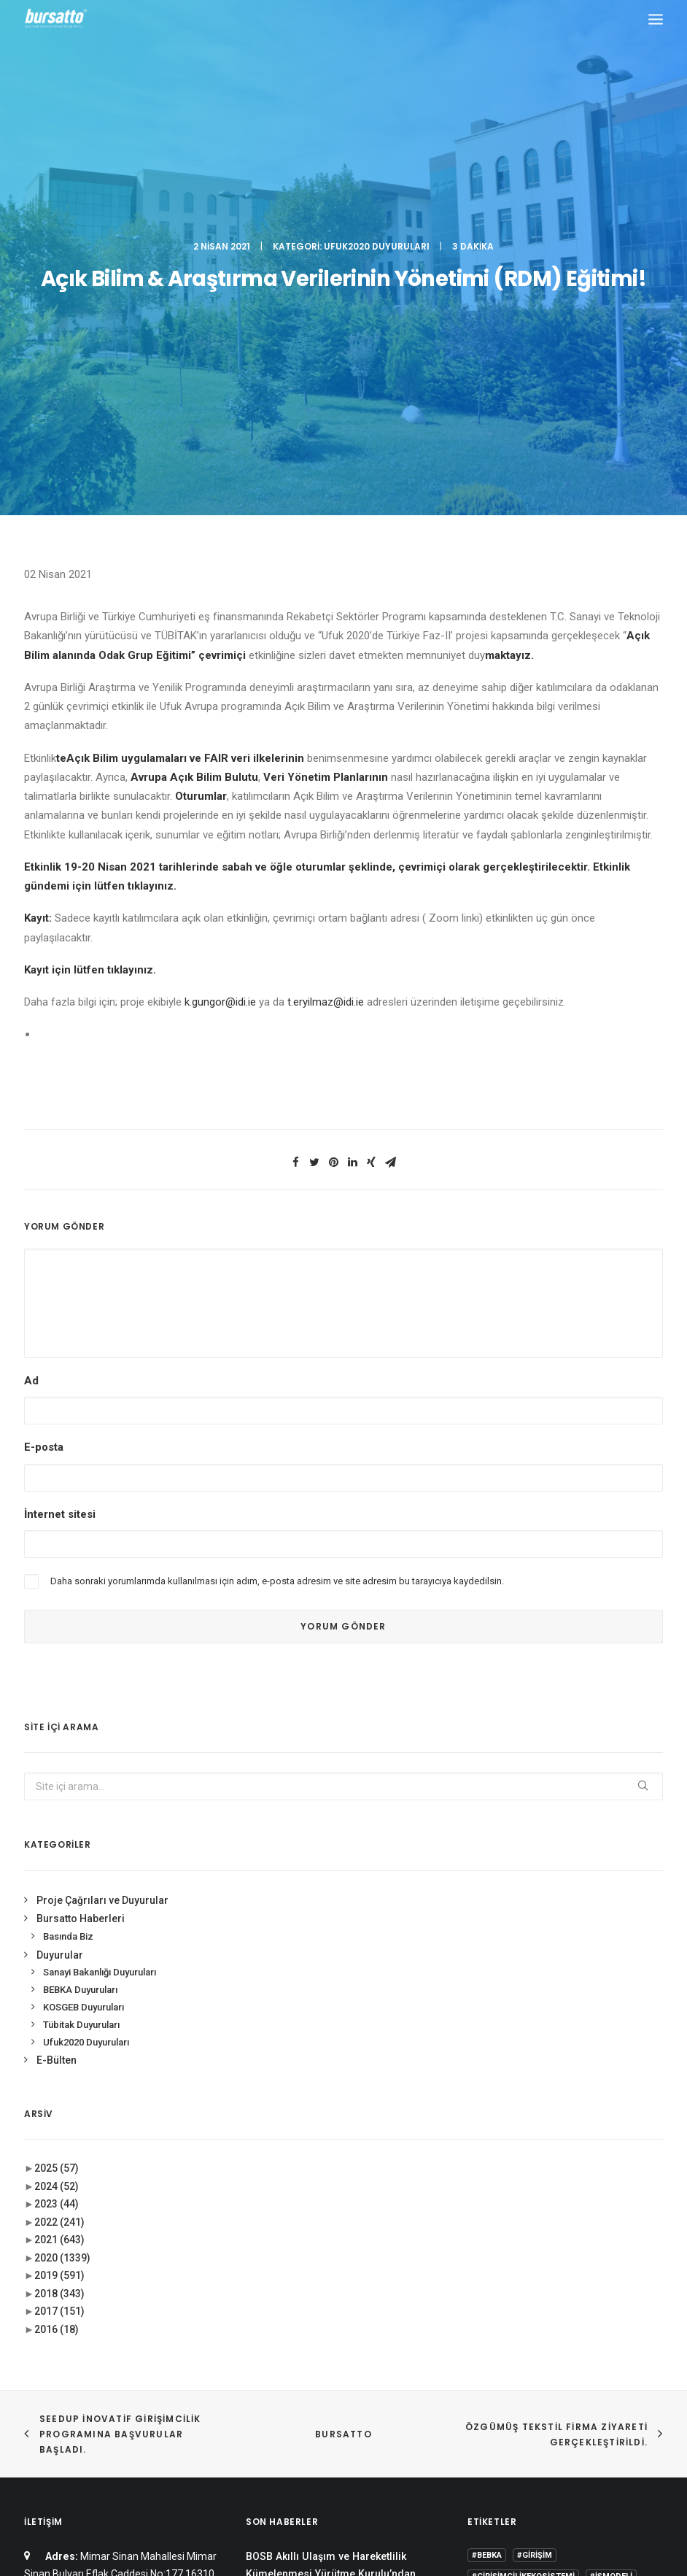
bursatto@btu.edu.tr (134, 2277)
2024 (56, 1818)
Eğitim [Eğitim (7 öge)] (485, 2322)
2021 (59, 1871)
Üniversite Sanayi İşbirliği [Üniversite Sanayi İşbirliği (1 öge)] (528, 2364)
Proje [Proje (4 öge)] (484, 2343)
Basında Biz (68, 1567)
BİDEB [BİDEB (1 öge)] (483, 2301)
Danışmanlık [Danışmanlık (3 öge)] (598, 2301)
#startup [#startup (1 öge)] (493, 2259)
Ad (31, 1012)
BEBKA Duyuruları (80, 1621)
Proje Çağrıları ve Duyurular (102, 1532)
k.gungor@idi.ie (220, 633)
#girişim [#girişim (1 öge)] (534, 2186)
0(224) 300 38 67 (130, 2259)
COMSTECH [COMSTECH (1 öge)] (533, 2301)
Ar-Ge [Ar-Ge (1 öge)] (593, 2259)
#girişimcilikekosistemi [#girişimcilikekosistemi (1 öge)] (523, 2208)
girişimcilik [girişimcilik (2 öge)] (601, 2322)
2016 (56, 1961)
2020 (62, 1889)
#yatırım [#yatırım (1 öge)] (547, 2259)
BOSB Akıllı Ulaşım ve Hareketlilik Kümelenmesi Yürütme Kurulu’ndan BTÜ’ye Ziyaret (331, 2205)
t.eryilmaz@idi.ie (325, 633)
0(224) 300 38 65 (130, 2241)
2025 (56, 1799)
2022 (59, 1853)
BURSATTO (343, 2065)
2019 (59, 1907)
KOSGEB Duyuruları (83, 1638)
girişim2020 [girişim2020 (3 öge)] (538, 2322)
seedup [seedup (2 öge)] (529, 2343)
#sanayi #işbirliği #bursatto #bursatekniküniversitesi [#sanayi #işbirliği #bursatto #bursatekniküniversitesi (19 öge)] (534, 2233)
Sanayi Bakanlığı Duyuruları (99, 1603)
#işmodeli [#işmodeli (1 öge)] (611, 2208)
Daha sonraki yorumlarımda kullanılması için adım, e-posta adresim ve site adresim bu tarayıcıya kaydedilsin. (277, 1212)
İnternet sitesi (60, 1145)
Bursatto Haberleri (80, 1550)
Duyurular (59, 1586)
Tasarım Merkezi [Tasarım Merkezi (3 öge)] (596, 2343)
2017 (59, 1942)
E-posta (43, 1078)
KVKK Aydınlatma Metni (344, 2487)
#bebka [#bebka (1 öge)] (487, 2186)
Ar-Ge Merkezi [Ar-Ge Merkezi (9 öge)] (502, 2280)
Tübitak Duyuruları (81, 1656)
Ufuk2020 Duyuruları (377, 61)
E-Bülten (56, 1691)
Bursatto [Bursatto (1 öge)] (600, 2280)
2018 (59, 1925)
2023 (56, 1835)
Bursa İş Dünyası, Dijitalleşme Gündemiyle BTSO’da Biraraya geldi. (333, 2250)
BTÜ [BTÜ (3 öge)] (556, 2280)
